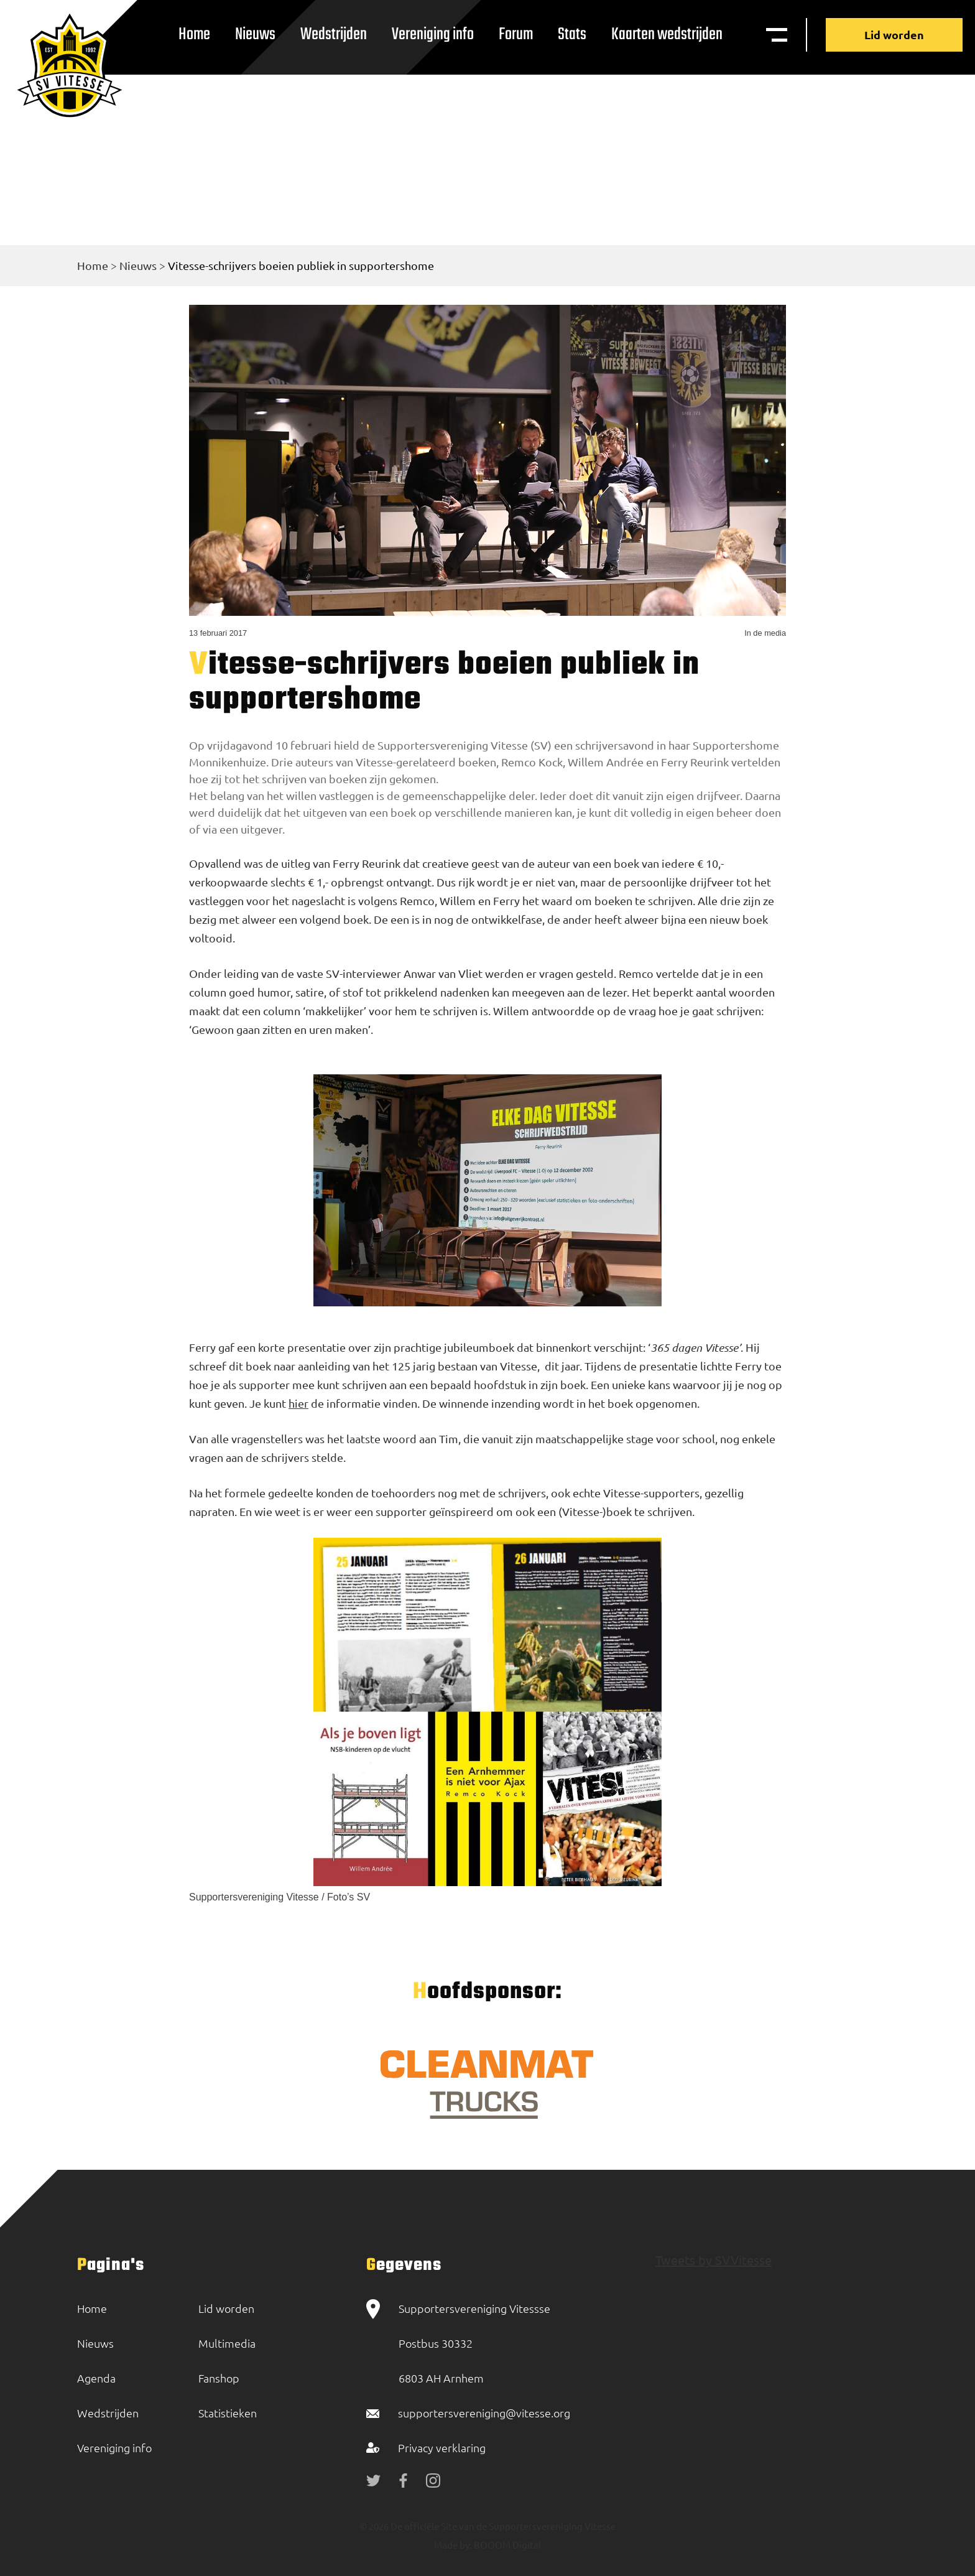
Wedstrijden (333, 34)
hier (298, 1403)
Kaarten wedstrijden (667, 34)
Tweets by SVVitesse (713, 2259)
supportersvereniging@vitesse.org (484, 2413)
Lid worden (894, 34)
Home (194, 34)
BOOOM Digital (506, 2544)
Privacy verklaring (442, 2447)
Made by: (453, 2544)
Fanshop (218, 2378)
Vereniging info (433, 34)
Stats (572, 34)
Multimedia (227, 2343)
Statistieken (227, 2413)
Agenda (96, 2378)
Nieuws (255, 34)
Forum (516, 34)
